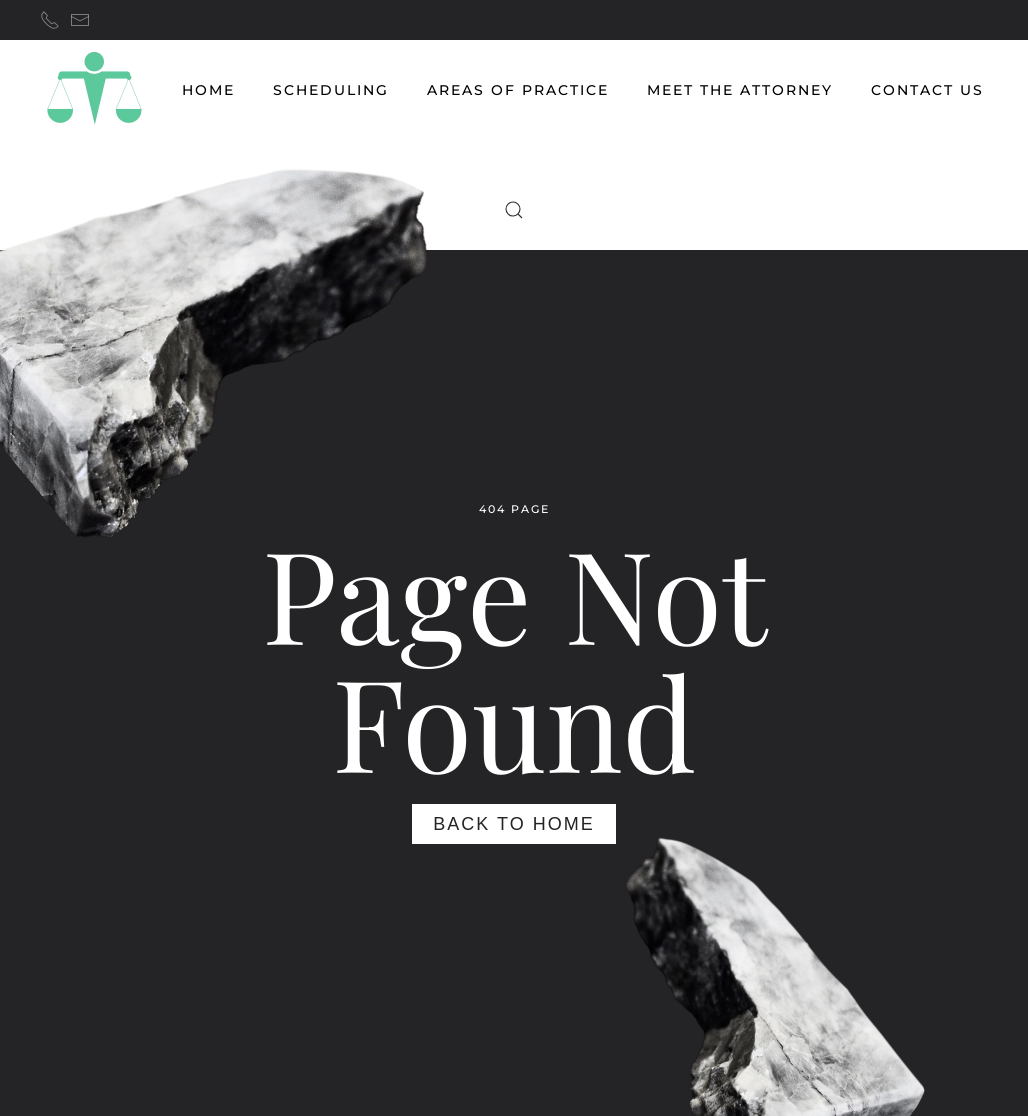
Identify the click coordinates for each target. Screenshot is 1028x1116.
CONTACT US (927, 90)
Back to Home (513, 824)
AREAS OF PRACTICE (518, 90)
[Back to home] (94, 90)
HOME (208, 90)
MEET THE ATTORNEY (740, 90)
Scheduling (331, 90)
